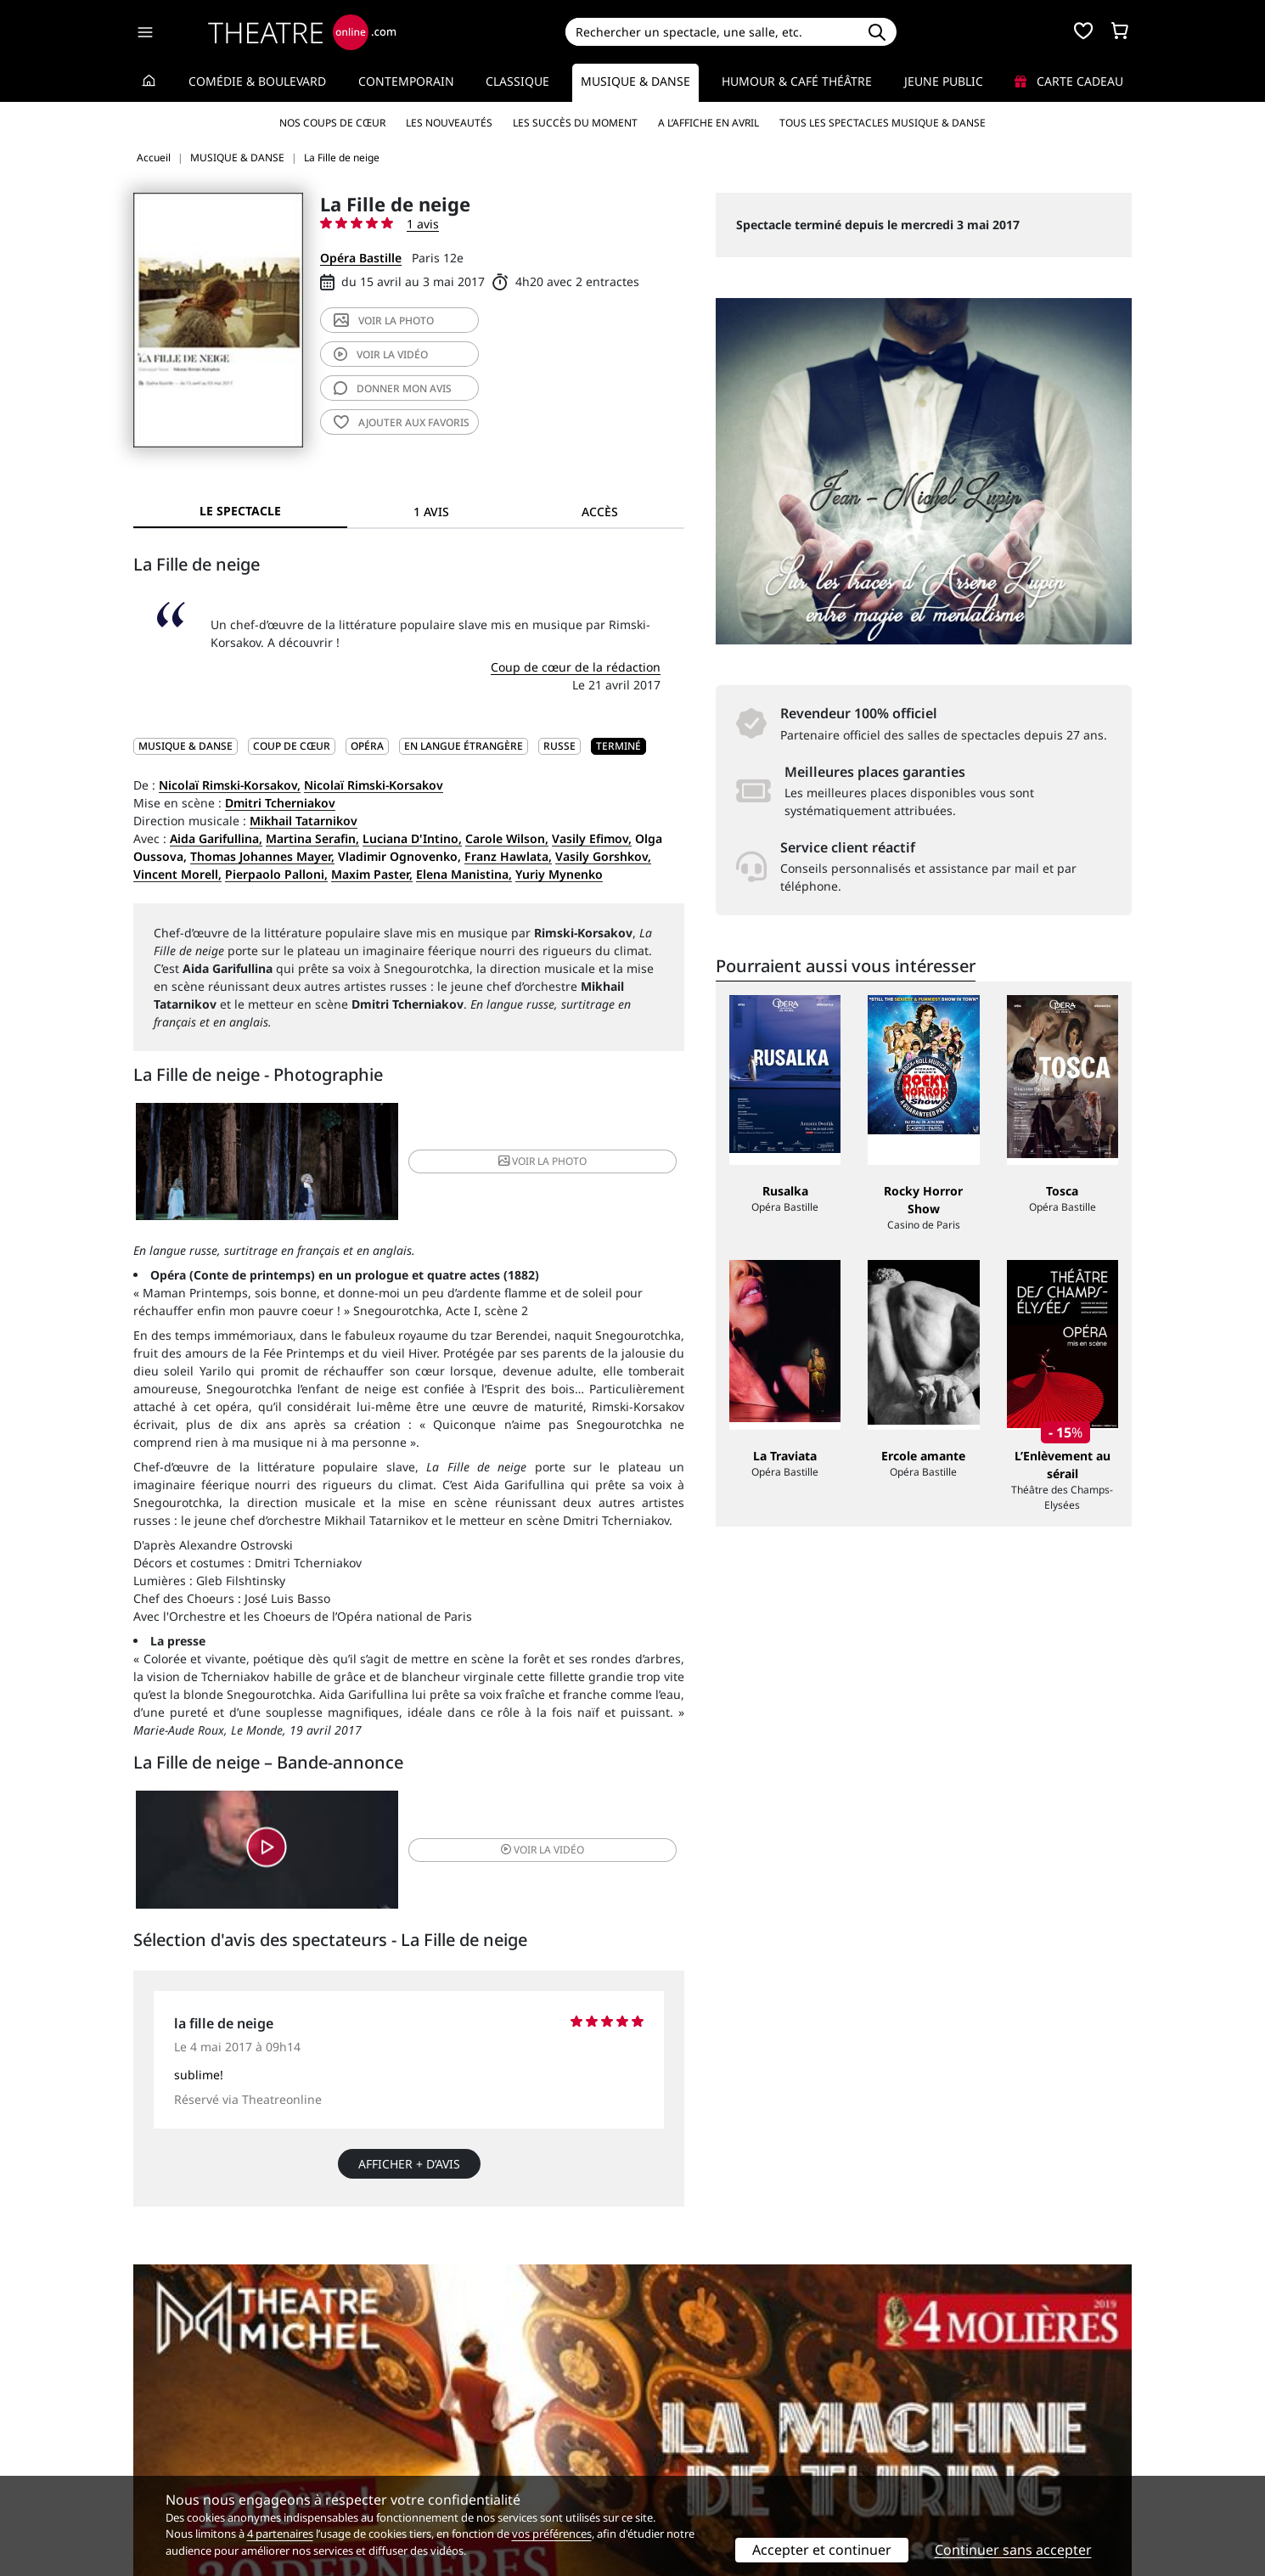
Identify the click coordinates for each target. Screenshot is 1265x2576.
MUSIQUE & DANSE (185, 746)
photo (384, 320)
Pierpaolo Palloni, (276, 874)
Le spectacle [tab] (240, 511)
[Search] (711, 32)
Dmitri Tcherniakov (280, 803)
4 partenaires (280, 2533)
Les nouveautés (449, 122)
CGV (399, 2452)
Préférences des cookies (456, 2470)
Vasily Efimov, (592, 838)
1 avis (423, 224)
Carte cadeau (1069, 81)
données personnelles (492, 2452)
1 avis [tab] (431, 511)
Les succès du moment (575, 122)
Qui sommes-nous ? (189, 2417)
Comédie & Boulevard (257, 81)
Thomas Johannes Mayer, (262, 856)
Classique (517, 81)
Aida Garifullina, (216, 838)
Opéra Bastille (361, 258)
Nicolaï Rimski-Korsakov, (230, 785)
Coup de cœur (291, 746)
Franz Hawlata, (508, 856)
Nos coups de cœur (332, 122)
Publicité (667, 2435)
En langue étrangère (463, 746)
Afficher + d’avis (409, 2183)
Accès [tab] (600, 511)
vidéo (381, 354)
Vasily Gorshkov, (603, 856)
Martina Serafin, (312, 838)
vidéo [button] (500, 1864)
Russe (559, 746)
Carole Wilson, (506, 838)
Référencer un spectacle (712, 2417)
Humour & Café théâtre (797, 81)
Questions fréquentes (450, 2435)
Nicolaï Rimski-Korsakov (373, 785)
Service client (426, 2417)
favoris (401, 422)
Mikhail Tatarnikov (303, 821)
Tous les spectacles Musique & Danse (882, 122)
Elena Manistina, (464, 874)
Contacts (158, 2470)
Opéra (367, 746)
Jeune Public (943, 81)
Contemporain (406, 81)
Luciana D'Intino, (412, 838)
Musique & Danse (635, 81)
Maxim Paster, (372, 874)
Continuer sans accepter (1013, 2549)
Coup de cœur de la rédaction (576, 667)
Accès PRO (672, 2452)
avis (393, 388)
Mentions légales (182, 2452)
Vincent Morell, (177, 874)
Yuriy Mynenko (559, 874)
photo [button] (500, 1166)
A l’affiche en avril (708, 122)
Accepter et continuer (821, 2549)
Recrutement (170, 2435)
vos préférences (552, 2533)
